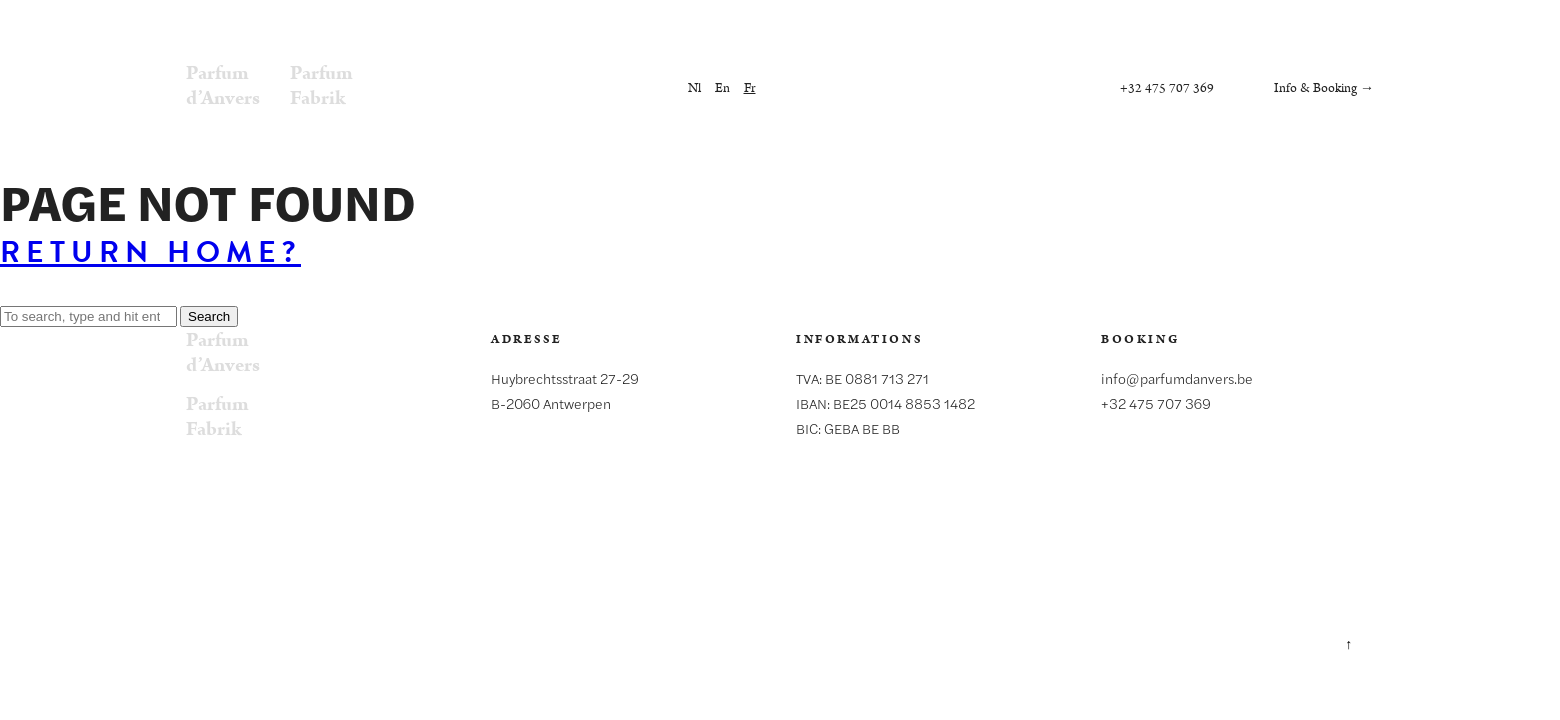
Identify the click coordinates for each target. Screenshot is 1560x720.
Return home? (150, 252)
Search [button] (209, 316)
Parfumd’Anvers (223, 85)
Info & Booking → (1324, 88)
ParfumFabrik (321, 85)
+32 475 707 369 (1167, 88)
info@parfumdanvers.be (1177, 378)
